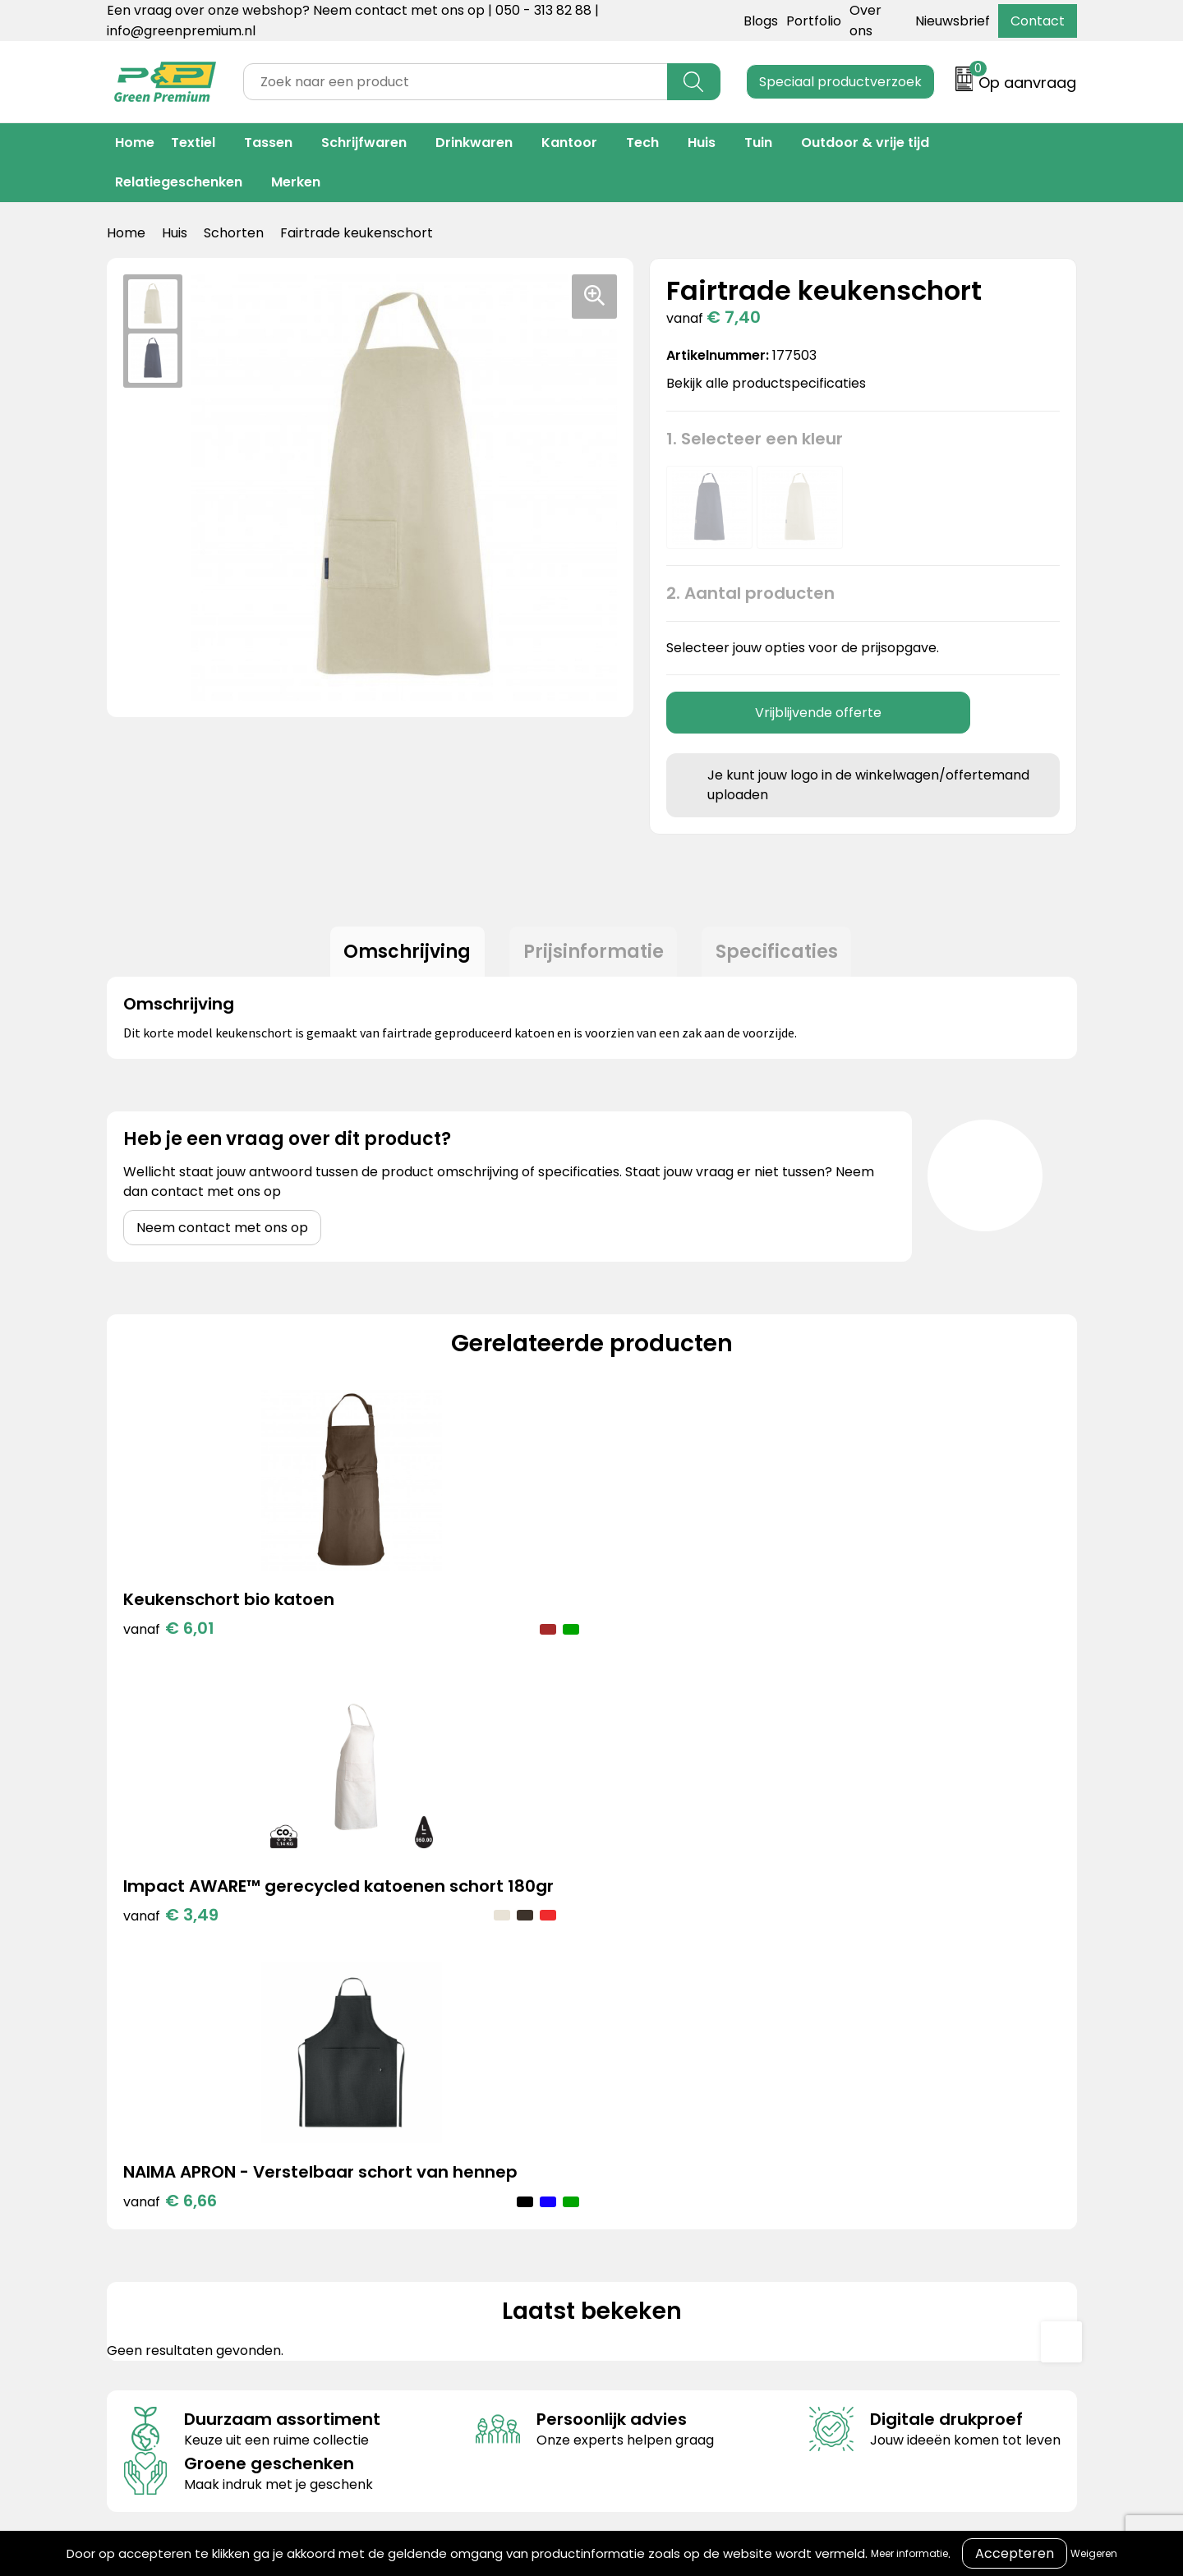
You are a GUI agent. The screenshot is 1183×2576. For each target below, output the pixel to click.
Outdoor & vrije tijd (865, 142)
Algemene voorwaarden (877, 2120)
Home (134, 142)
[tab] (402, 954)
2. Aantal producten (750, 593)
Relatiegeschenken (178, 181)
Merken (295, 181)
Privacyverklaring (855, 2170)
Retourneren (622, 2170)
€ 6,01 (168, 1658)
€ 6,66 (655, 1683)
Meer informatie (909, 2553)
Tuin (758, 142)
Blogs (760, 21)
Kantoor (569, 142)
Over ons (610, 2146)
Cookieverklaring (854, 2146)
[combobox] (455, 81)
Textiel (193, 142)
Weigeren (1093, 2553)
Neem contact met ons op (222, 1233)
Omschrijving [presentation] (402, 954)
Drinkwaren (474, 142)
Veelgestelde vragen (648, 2196)
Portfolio (813, 21)
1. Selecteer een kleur (754, 438)
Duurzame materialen (433, 2196)
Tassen (268, 142)
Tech (642, 142)
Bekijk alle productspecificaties (771, 383)
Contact (1037, 21)
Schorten (234, 232)
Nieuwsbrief (952, 21)
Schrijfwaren (364, 142)
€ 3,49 (413, 1683)
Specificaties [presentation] (782, 954)
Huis (702, 142)
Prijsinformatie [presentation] (593, 954)
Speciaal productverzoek (840, 81)
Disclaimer (833, 2196)
